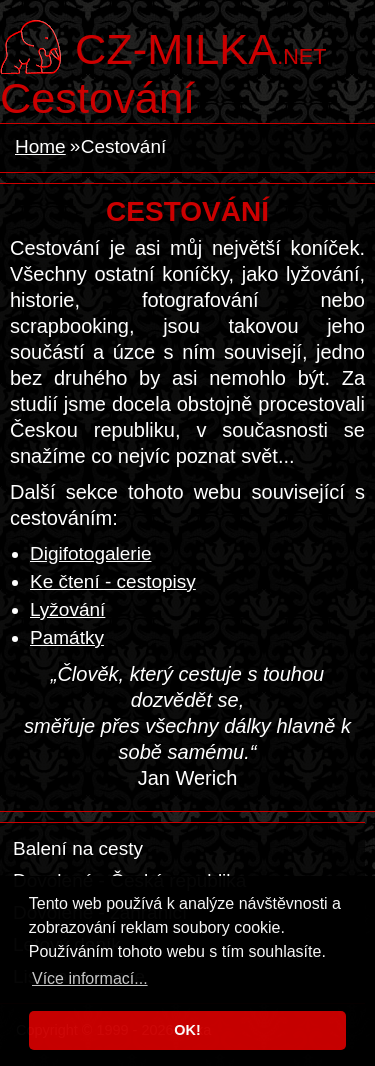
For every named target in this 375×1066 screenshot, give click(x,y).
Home (40, 146)
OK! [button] (187, 1030)
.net (200, 47)
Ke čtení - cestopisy (113, 581)
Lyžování (67, 609)
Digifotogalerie (90, 553)
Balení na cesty (78, 848)
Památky (67, 637)
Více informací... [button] (90, 978)
